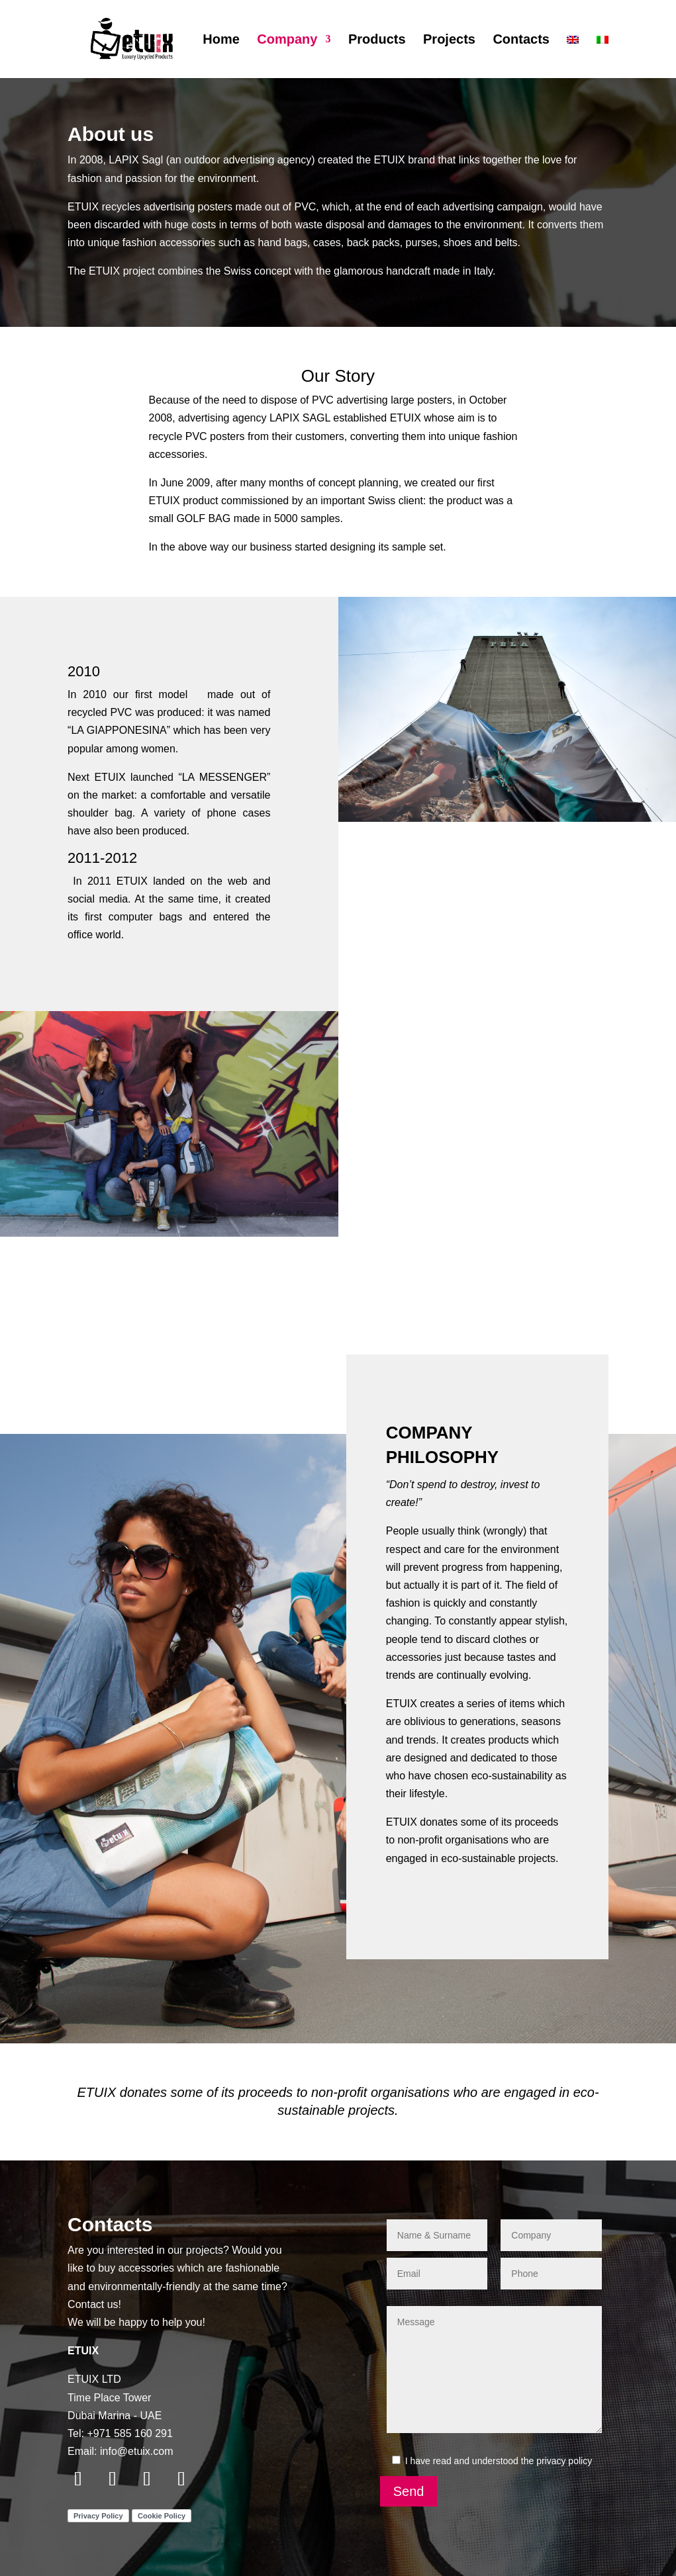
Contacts (521, 40)
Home (221, 40)
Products (377, 40)
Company (287, 40)
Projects (449, 40)
